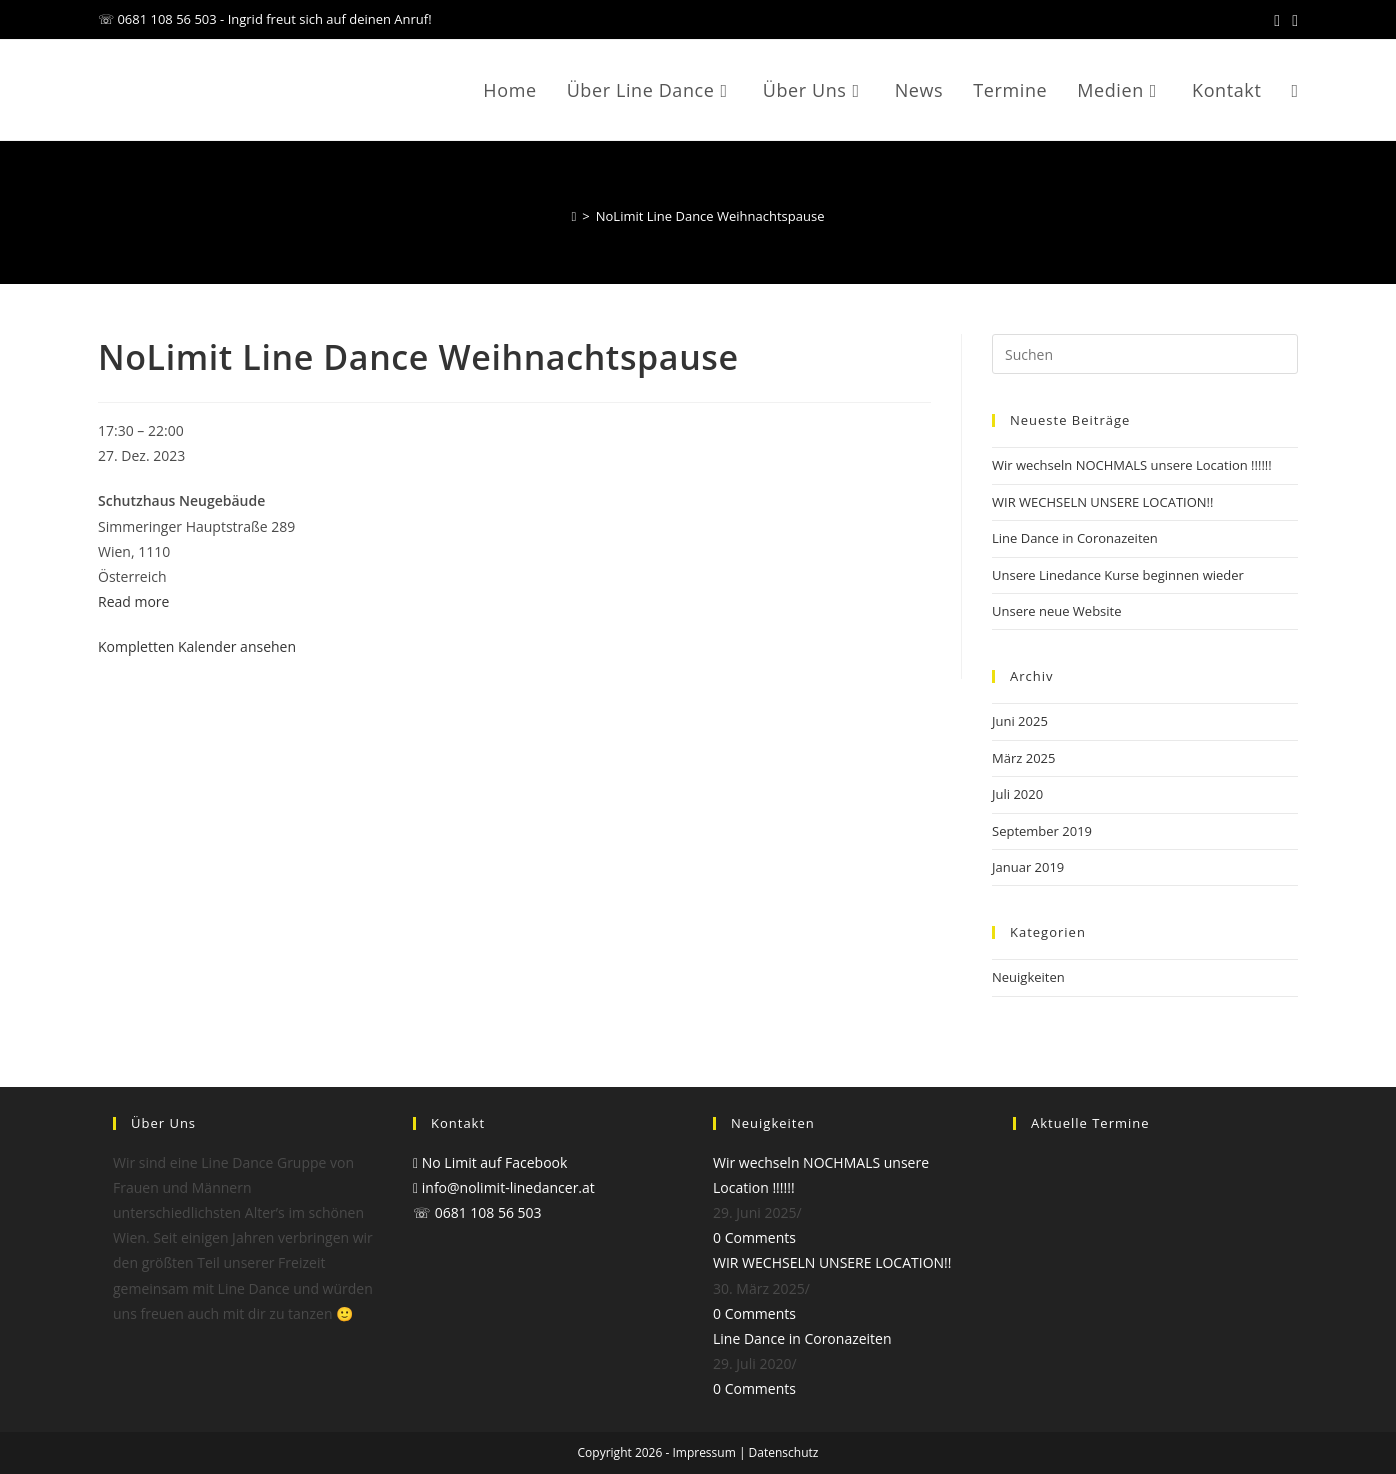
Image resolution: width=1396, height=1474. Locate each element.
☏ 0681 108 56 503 (477, 1212)
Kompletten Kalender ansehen (197, 646)
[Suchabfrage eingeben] (1145, 354)
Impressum (703, 1452)
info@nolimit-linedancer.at (504, 1187)
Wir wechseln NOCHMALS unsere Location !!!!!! (1132, 465)
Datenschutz (784, 1452)
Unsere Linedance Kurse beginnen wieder (1118, 575)
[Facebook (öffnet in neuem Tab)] (1277, 20)
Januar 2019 (1028, 867)
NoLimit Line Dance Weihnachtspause (710, 216)
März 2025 (1023, 758)
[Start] (574, 216)
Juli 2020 (1017, 794)
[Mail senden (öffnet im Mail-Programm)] (1292, 20)
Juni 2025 (1020, 721)
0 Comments (754, 1237)
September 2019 (1042, 831)
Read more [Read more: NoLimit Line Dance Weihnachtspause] (133, 601)
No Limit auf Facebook (490, 1162)
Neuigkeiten (1028, 977)
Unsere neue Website (1057, 611)
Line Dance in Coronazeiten (1075, 538)
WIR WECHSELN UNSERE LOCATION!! (1102, 502)
